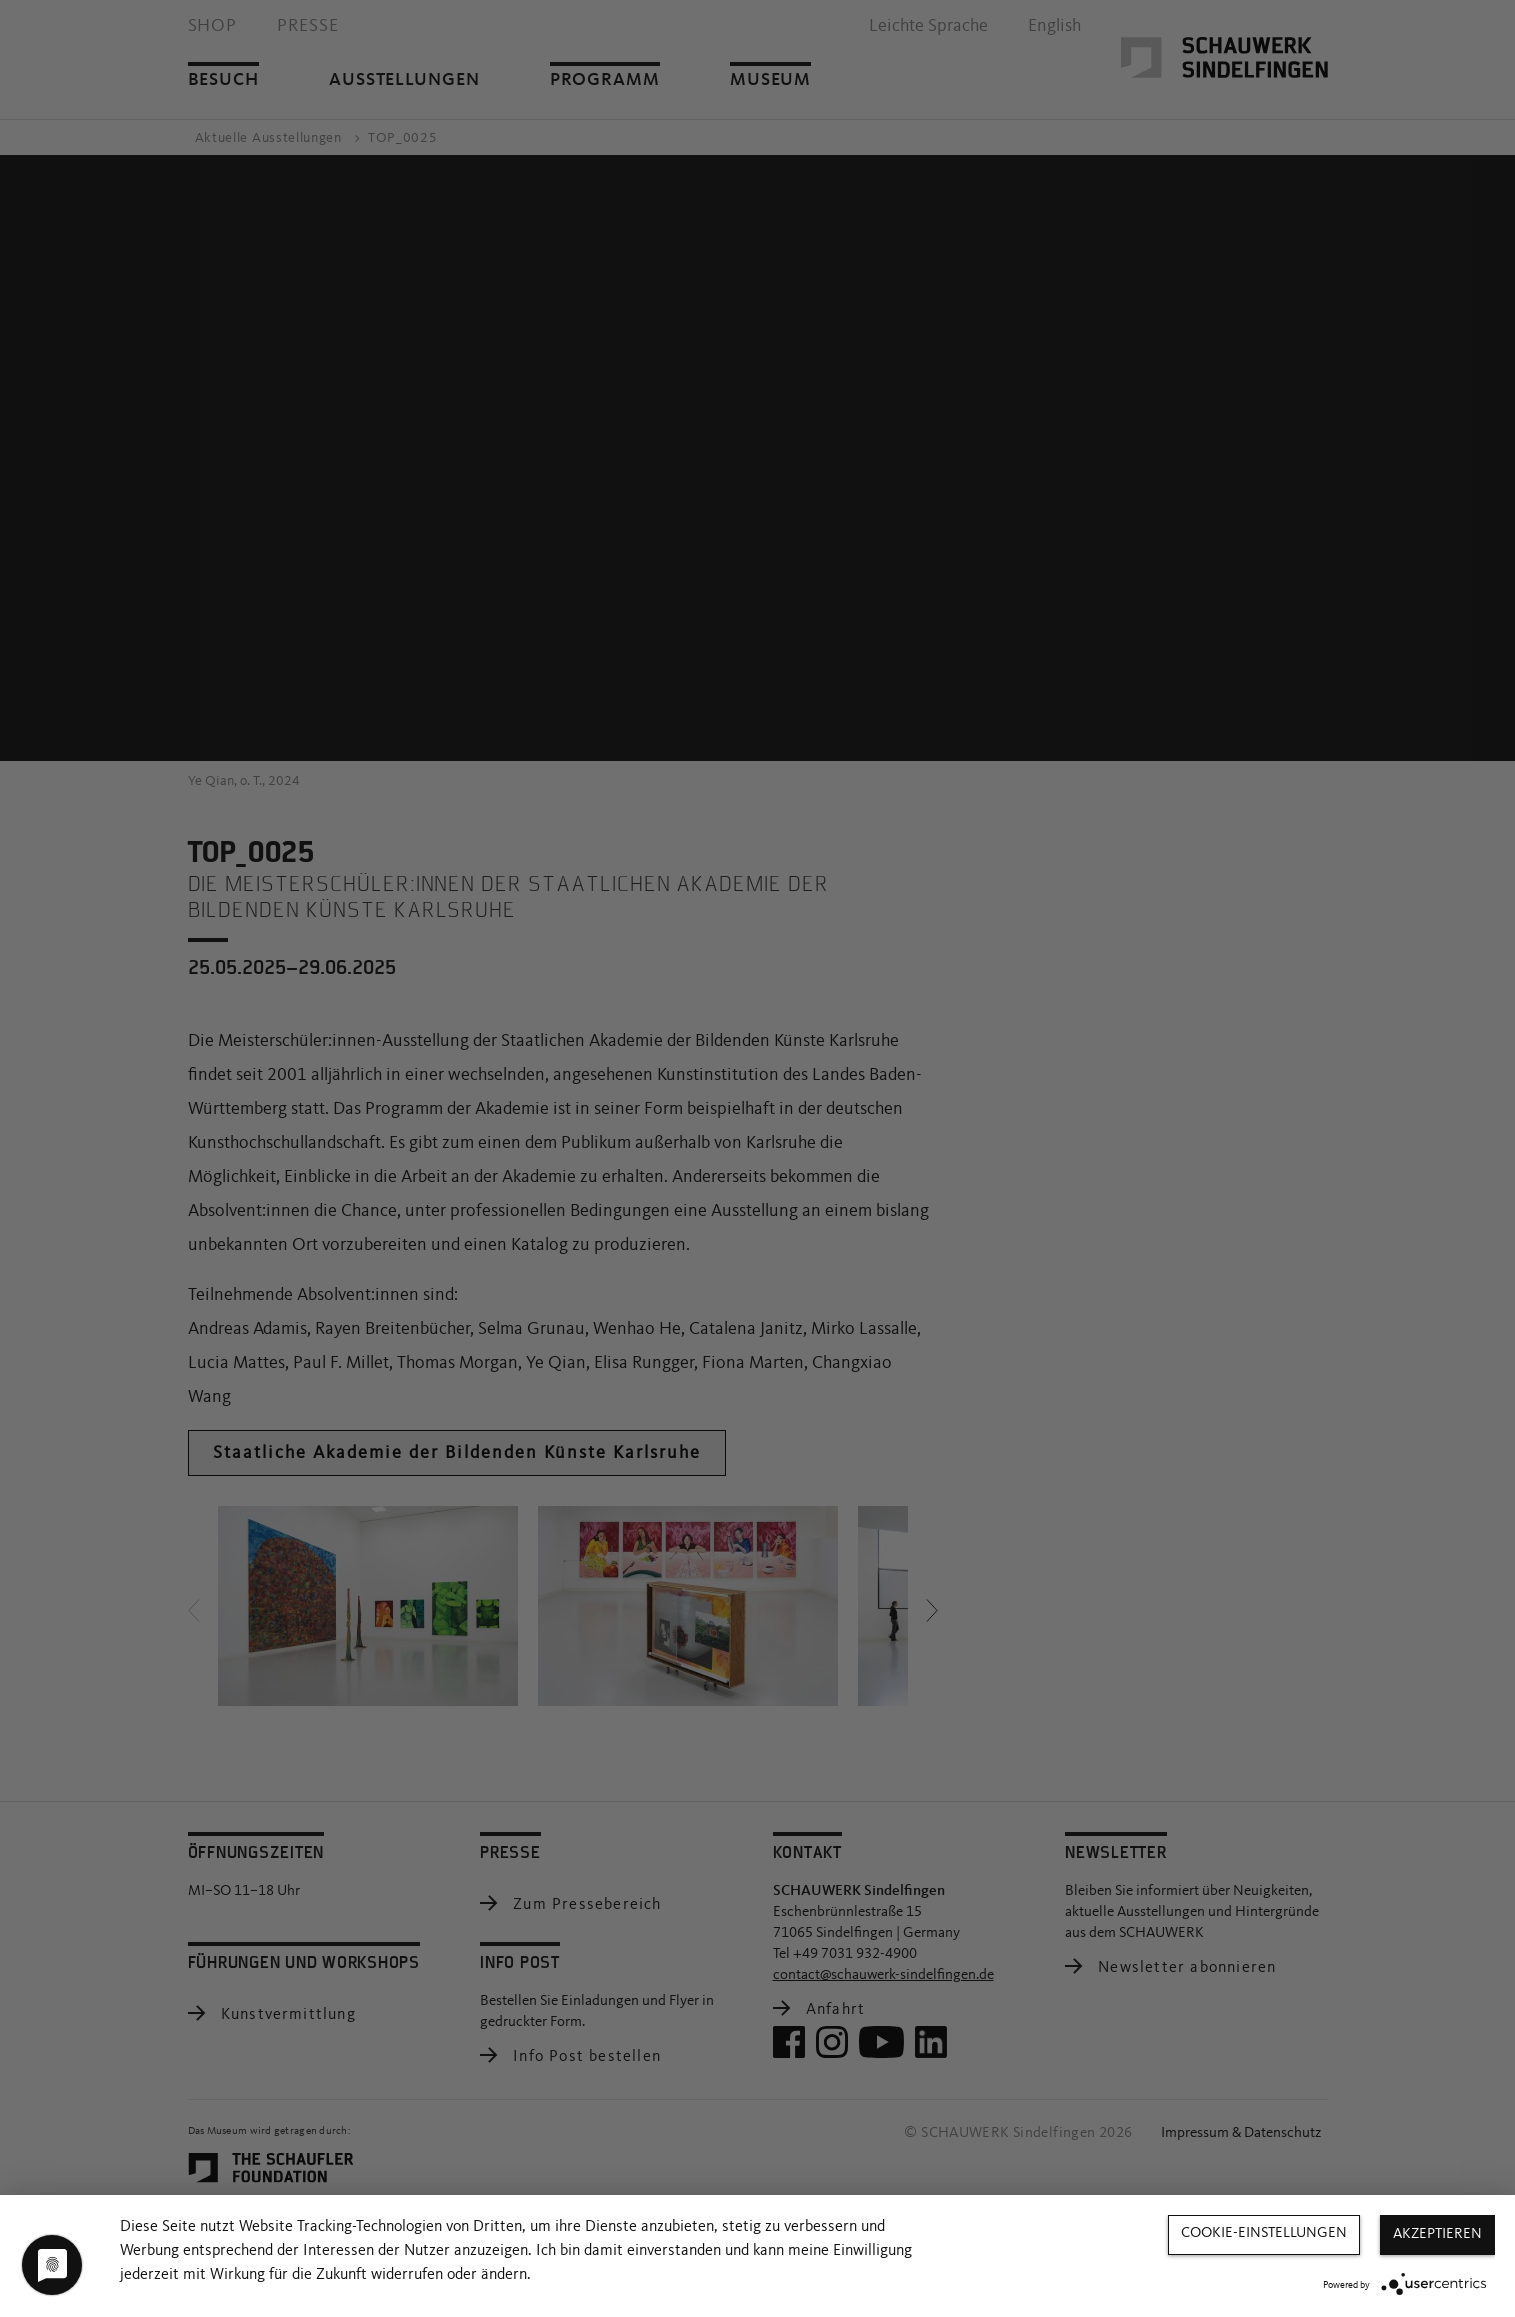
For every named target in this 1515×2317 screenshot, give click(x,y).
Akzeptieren (1437, 2234)
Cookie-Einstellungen (1264, 2233)
